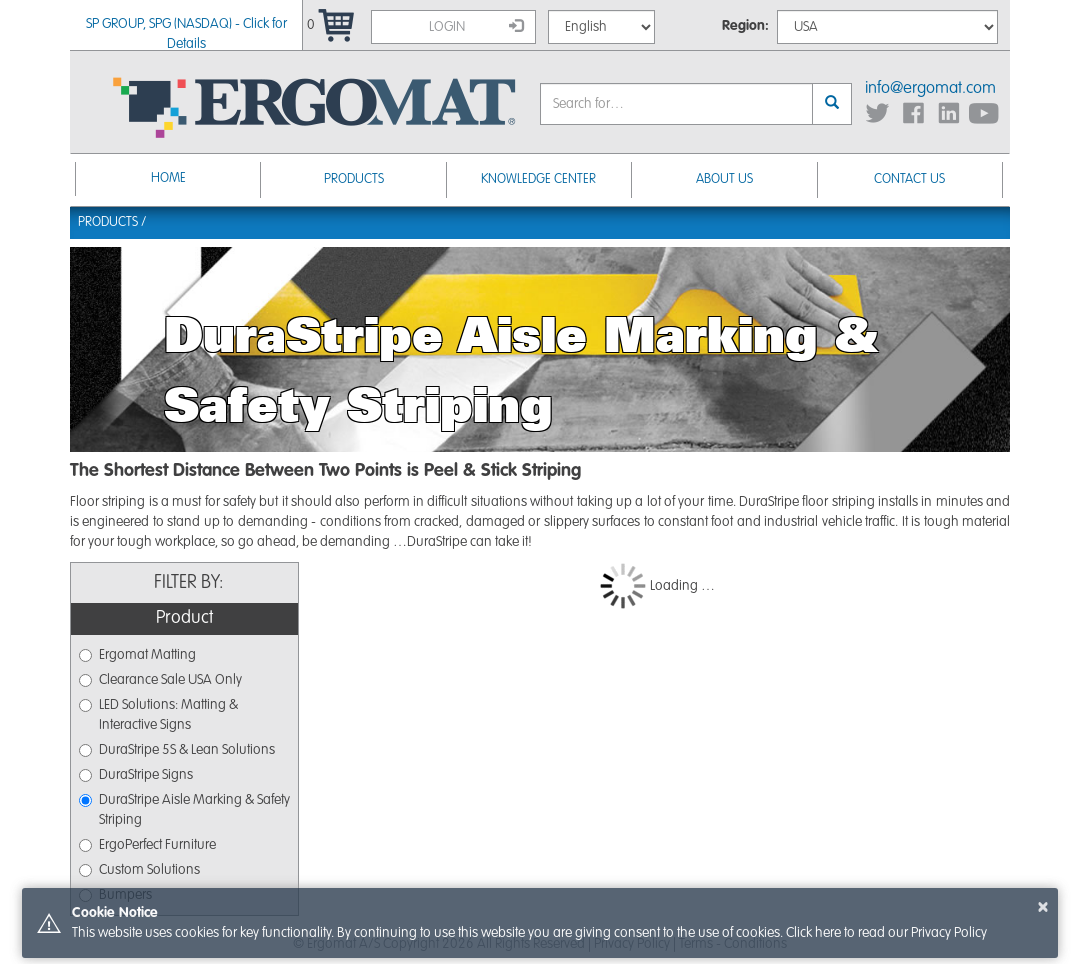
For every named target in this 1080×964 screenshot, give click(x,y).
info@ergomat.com (930, 88)
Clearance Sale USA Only (160, 680)
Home (168, 178)
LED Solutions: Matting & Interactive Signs (158, 715)
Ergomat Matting (137, 655)
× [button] (1043, 907)
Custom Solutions (139, 870)
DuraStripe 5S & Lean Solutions (177, 750)
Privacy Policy (949, 933)
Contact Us (909, 179)
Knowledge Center (538, 179)
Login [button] (476, 26)
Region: (745, 26)
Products (354, 179)
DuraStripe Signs (136, 775)
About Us (724, 179)
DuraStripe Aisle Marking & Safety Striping (184, 810)
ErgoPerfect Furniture (147, 845)
